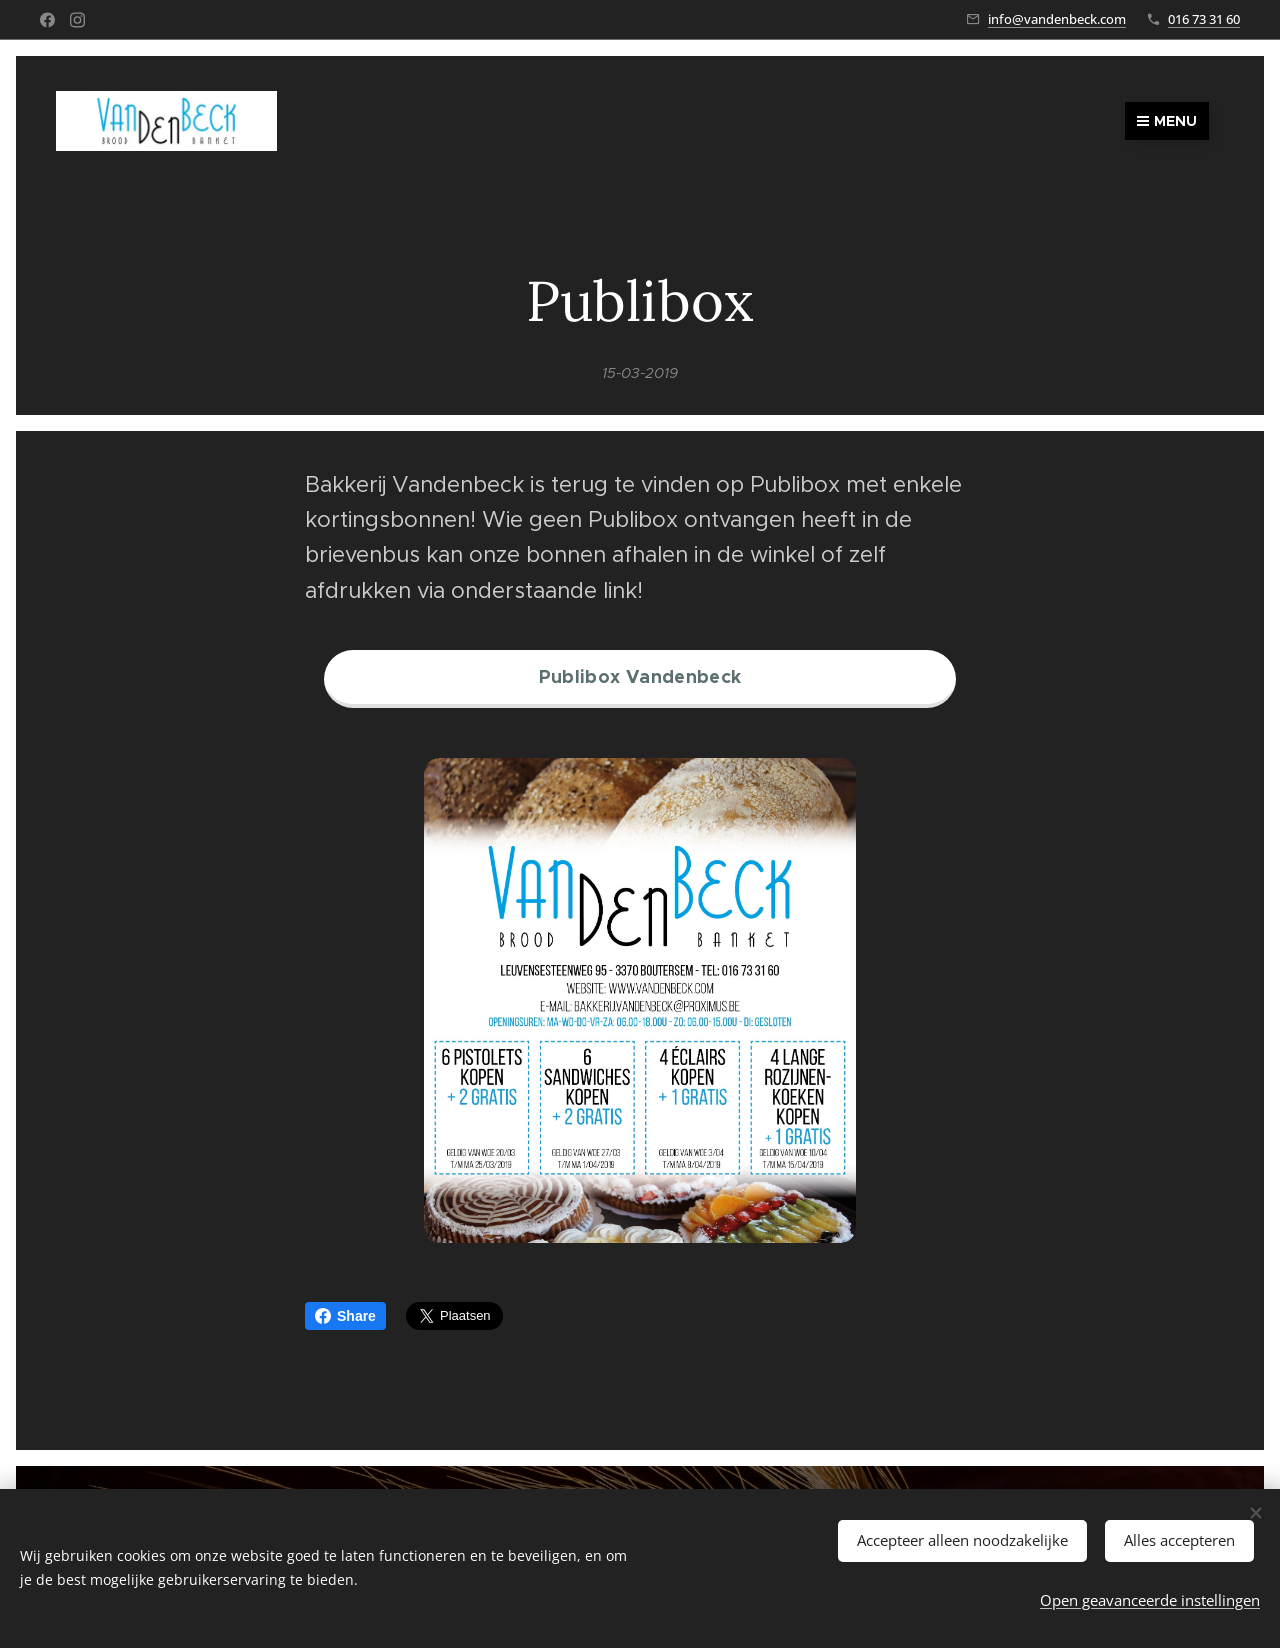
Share (345, 1316)
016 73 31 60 (1204, 19)
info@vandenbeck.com (1057, 19)
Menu (1167, 121)
